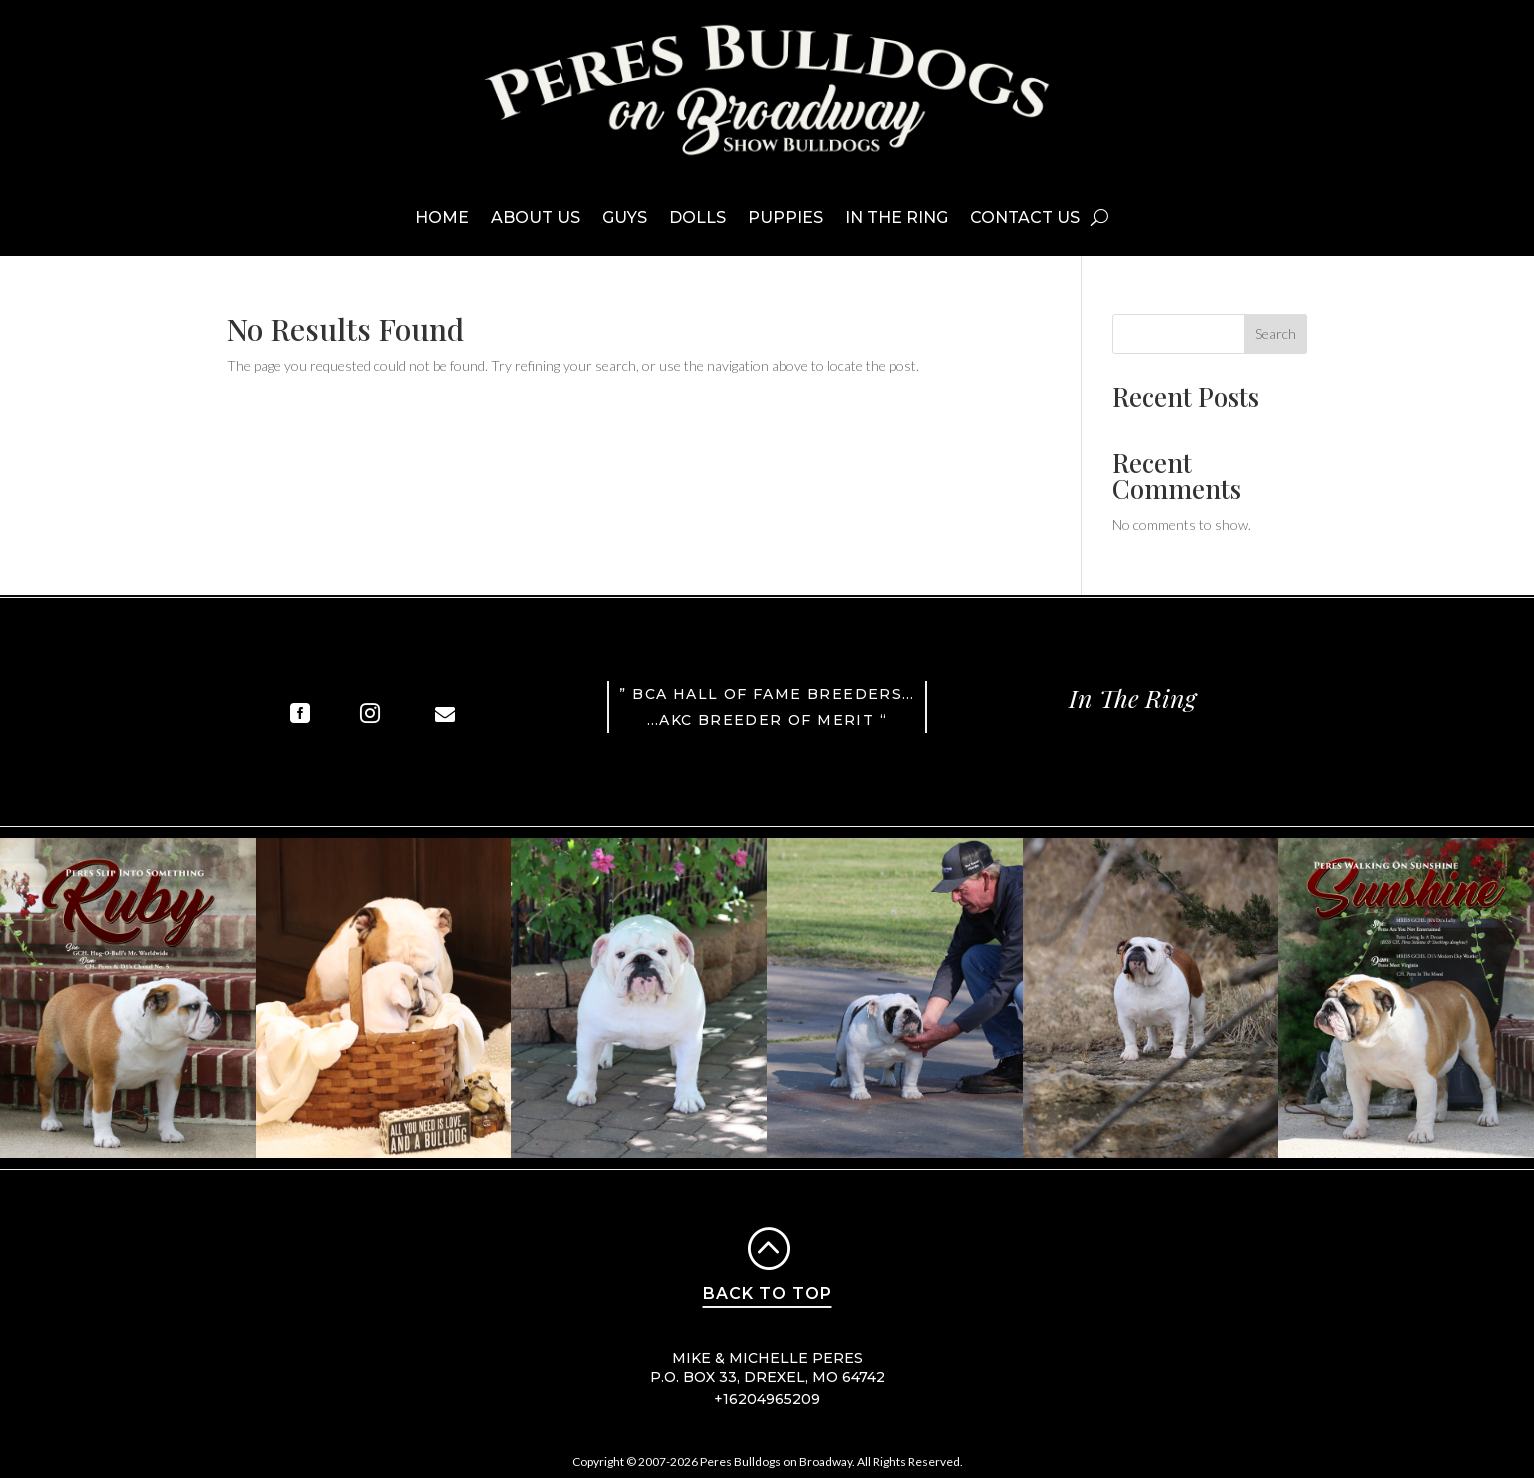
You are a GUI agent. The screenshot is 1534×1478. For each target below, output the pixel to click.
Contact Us (1025, 217)
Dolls (697, 217)
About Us (535, 217)
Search (1275, 333)
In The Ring (896, 217)
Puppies (785, 217)
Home (442, 217)
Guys (624, 217)
